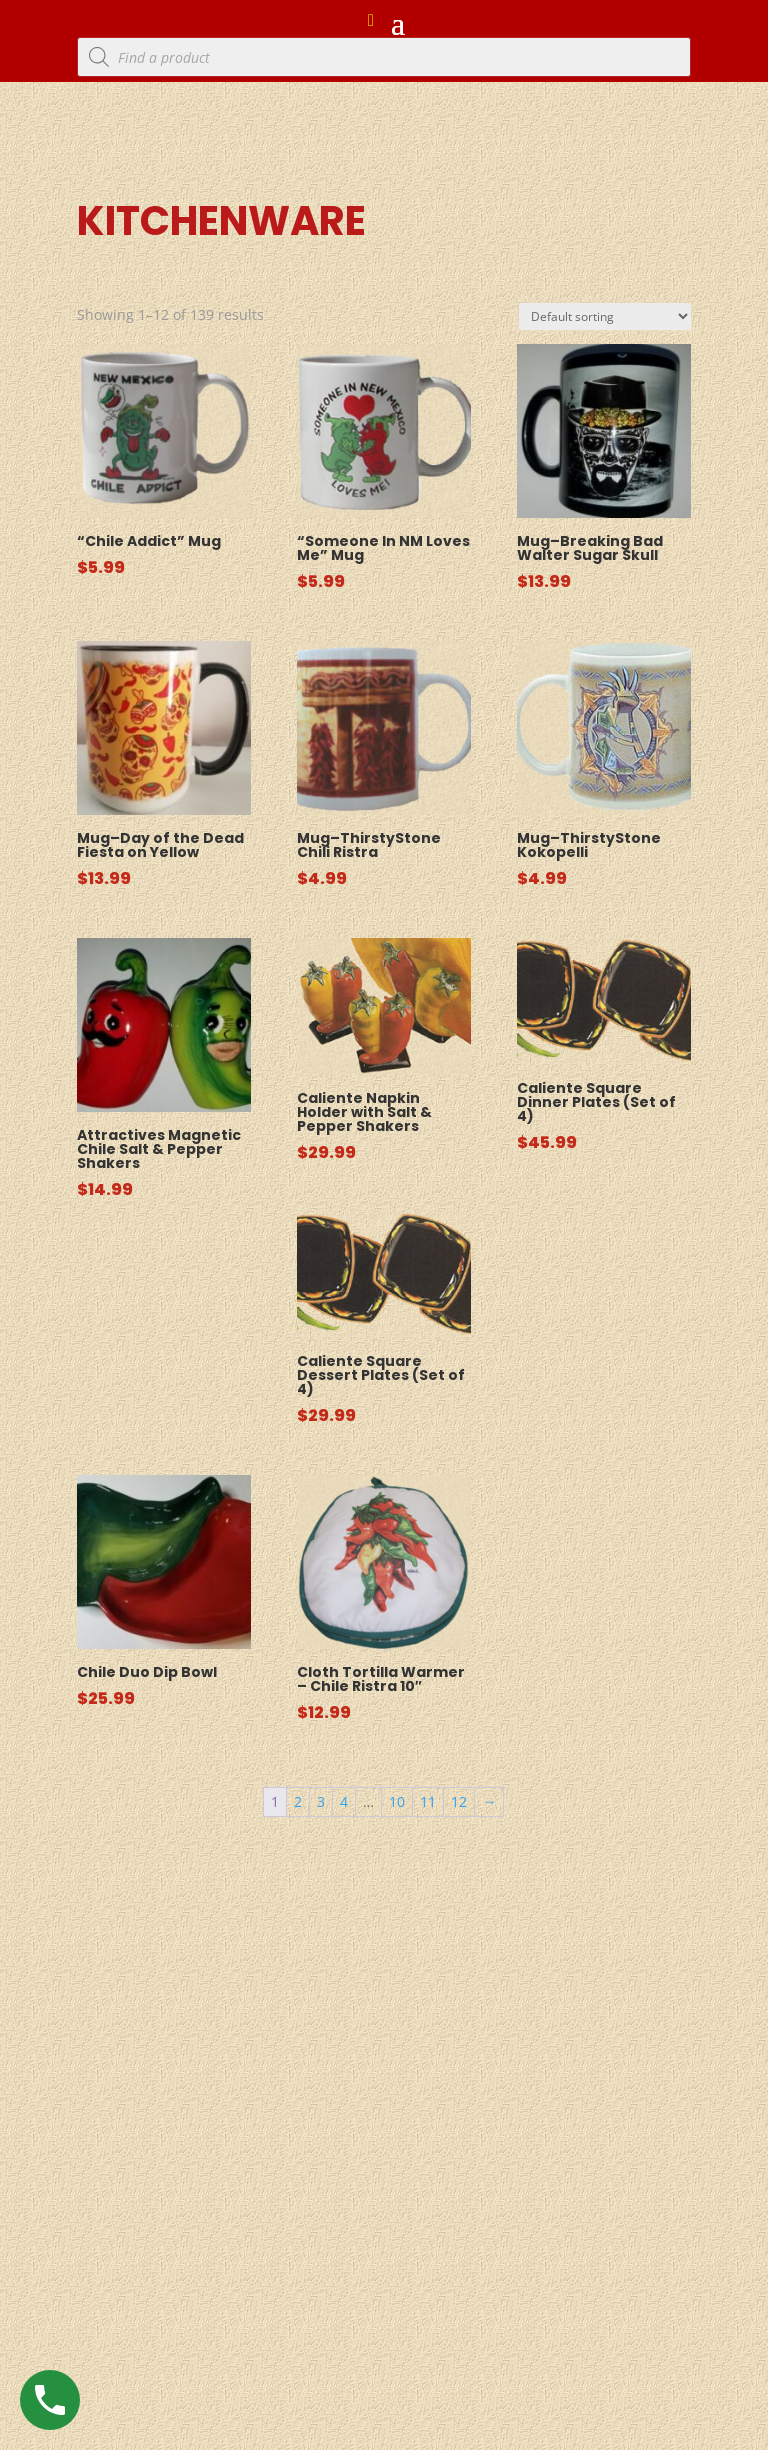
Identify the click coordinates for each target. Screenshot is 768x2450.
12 (459, 1801)
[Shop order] (605, 316)
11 (428, 1801)
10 (397, 1801)
